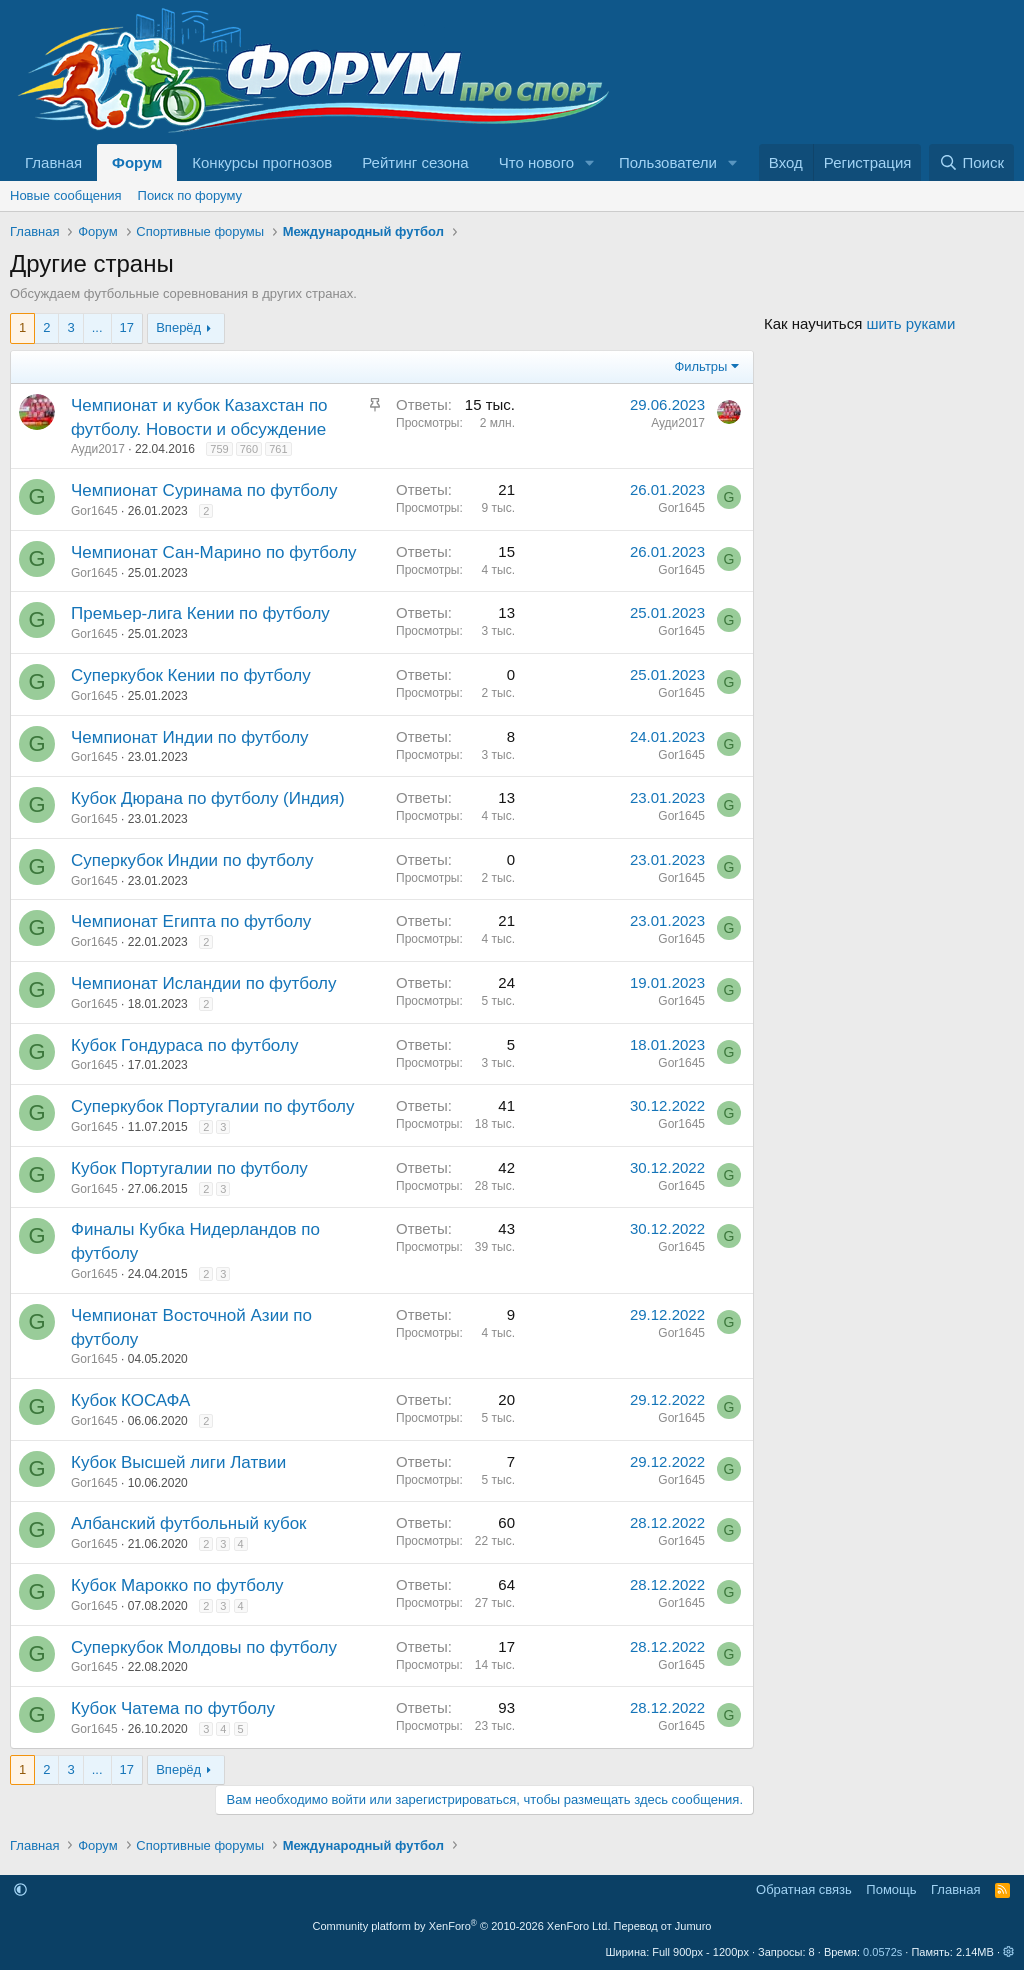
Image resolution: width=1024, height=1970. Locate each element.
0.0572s (882, 1952)
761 (278, 449)
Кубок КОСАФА (130, 1400)
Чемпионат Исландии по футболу (203, 983)
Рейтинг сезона (415, 162)
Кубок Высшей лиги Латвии (178, 1462)
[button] (590, 162)
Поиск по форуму (190, 195)
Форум (137, 162)
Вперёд (178, 327)
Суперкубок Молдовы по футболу (204, 1647)
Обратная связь (804, 1889)
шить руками (910, 323)
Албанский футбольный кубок (189, 1523)
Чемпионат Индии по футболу (190, 737)
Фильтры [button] (700, 366)
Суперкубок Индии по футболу (192, 860)
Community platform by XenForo (462, 1926)
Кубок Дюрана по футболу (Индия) (208, 798)
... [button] (97, 327)
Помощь (891, 1889)
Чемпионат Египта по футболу (191, 921)
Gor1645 (94, 511)
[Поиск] (971, 162)
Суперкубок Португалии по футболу (212, 1106)
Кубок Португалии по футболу (189, 1168)
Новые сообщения (66, 195)
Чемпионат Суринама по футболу (204, 490)
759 (219, 449)
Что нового (536, 162)
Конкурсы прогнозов (262, 162)
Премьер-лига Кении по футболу (200, 613)
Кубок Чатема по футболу (173, 1708)
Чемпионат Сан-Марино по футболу (214, 552)
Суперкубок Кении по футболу (191, 675)
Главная (53, 162)
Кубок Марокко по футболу (177, 1585)
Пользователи (668, 162)
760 (249, 449)
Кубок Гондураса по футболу (184, 1045)
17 (127, 327)
